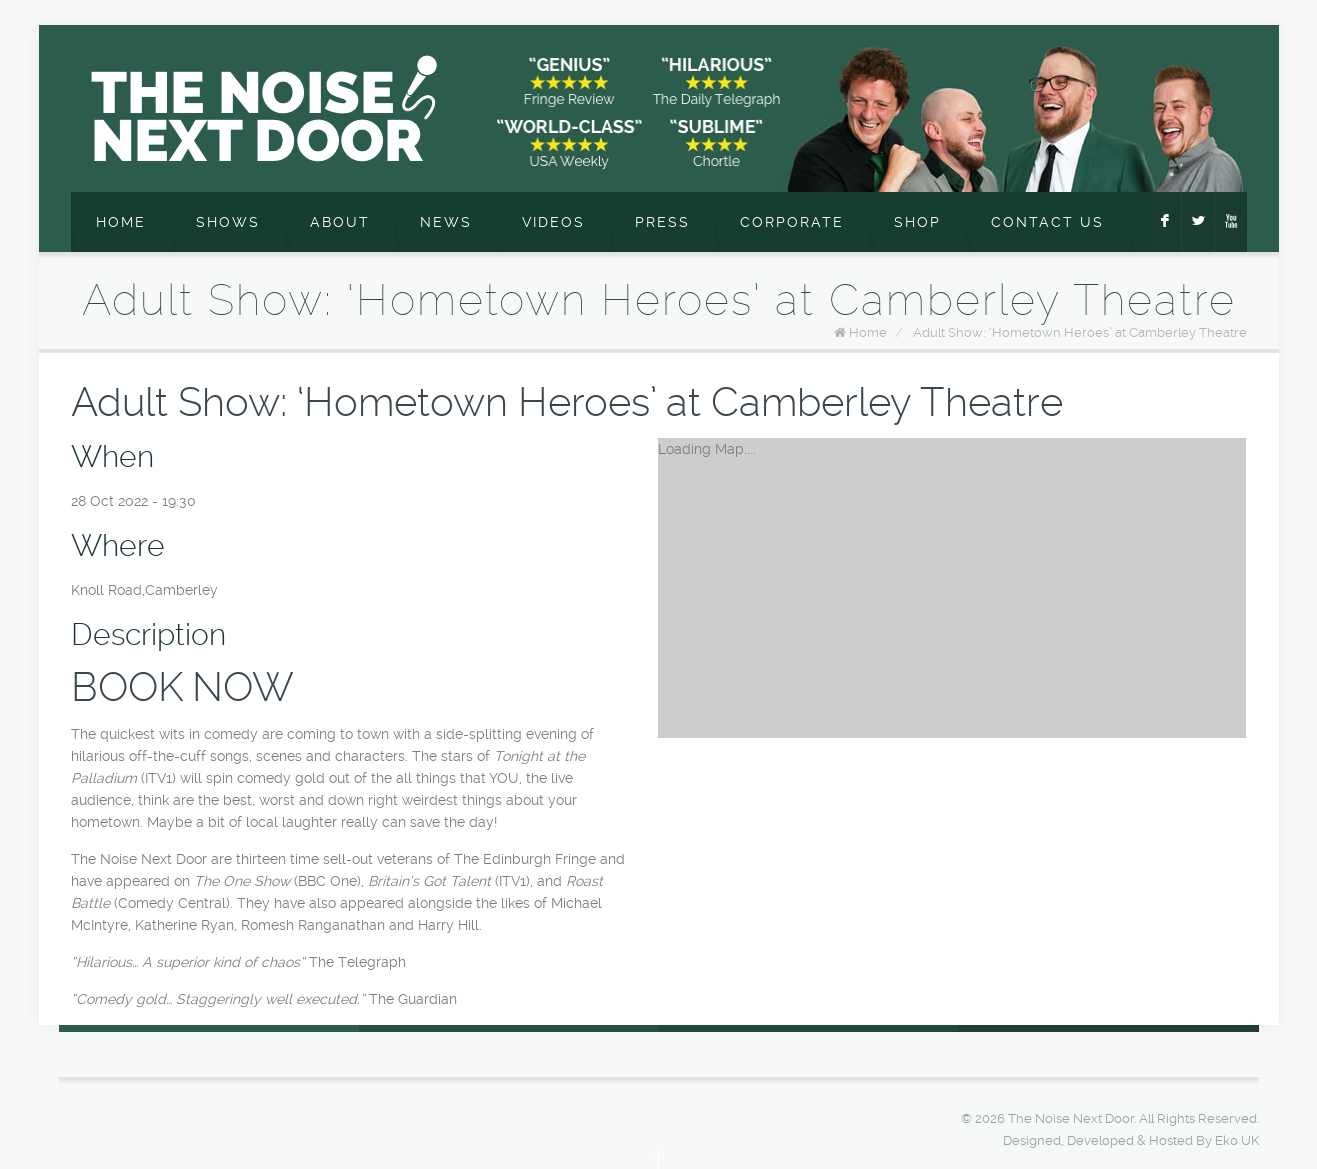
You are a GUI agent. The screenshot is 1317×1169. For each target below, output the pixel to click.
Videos (553, 222)
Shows (228, 222)
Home (121, 222)
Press (662, 222)
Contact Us (1047, 222)
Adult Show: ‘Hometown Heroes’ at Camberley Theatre (1080, 332)
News (446, 222)
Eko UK (1237, 1140)
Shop (917, 222)
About (340, 222)
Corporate (792, 222)
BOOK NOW (182, 687)
